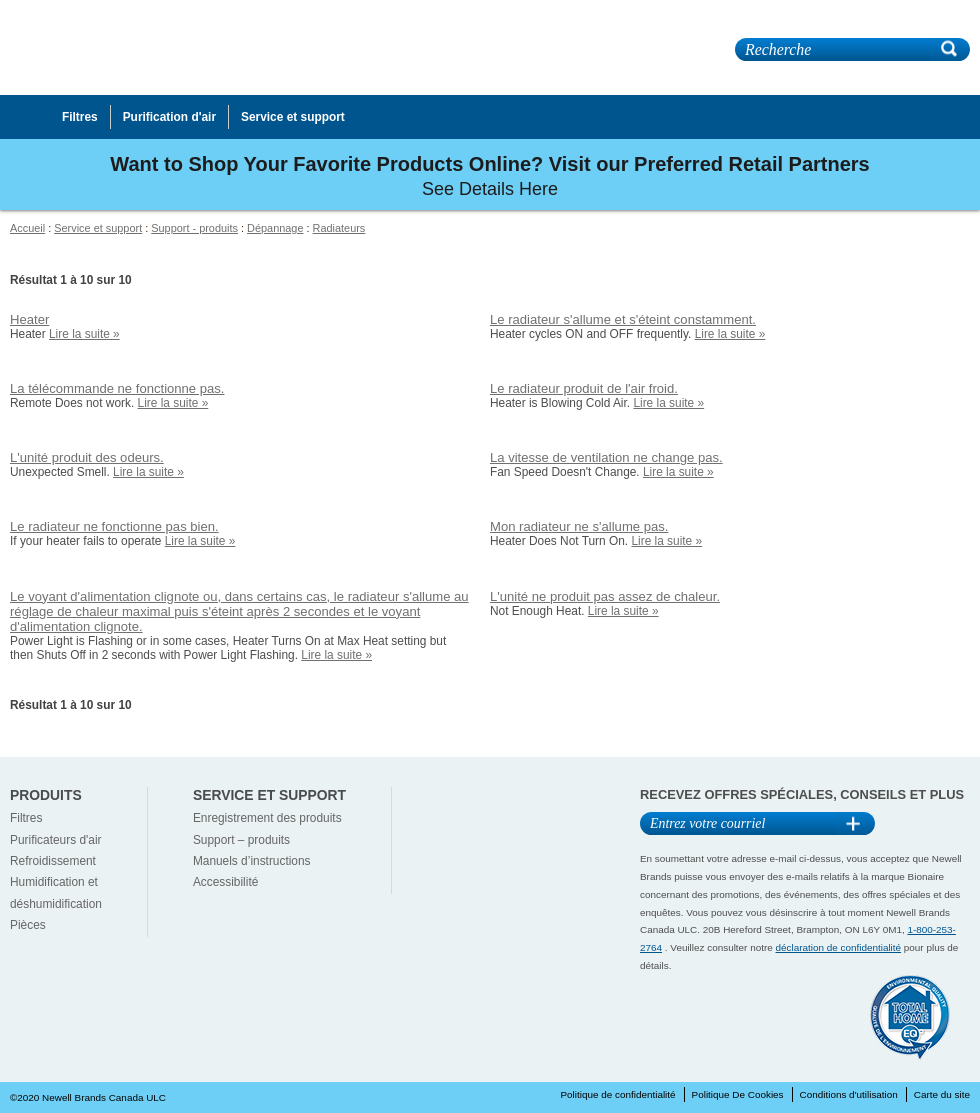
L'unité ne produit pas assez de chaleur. (605, 596)
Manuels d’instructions (252, 861)
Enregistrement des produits (267, 818)
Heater (29, 319)
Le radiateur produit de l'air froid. (584, 388)
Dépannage (275, 228)
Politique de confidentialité (617, 1094)
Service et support (98, 228)
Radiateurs (339, 228)
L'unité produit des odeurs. (87, 457)
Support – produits (241, 840)
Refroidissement (53, 861)
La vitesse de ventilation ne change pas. (606, 457)
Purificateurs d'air (56, 840)
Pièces (28, 925)
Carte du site (942, 1094)
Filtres (26, 818)
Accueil (27, 228)
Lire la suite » (84, 334)
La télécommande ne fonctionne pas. (117, 388)
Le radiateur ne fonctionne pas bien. (114, 526)
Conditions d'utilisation (849, 1094)
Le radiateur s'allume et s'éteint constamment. (623, 319)
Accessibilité (225, 882)
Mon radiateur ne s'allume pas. (579, 526)
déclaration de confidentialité (839, 947)
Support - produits (194, 228)
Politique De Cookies (738, 1094)
